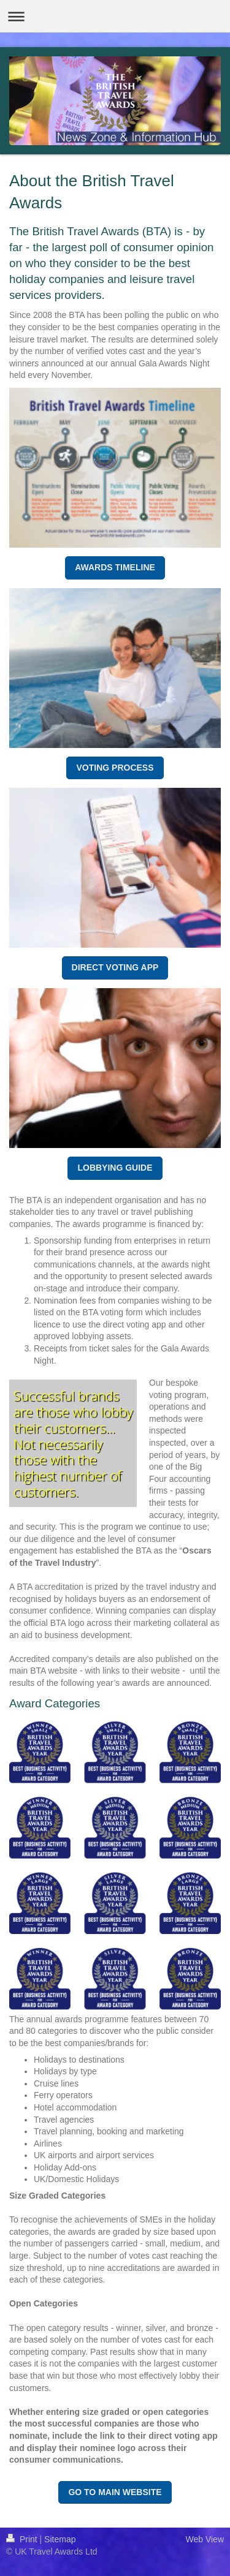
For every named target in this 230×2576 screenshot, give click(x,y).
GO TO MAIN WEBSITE (114, 2492)
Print (23, 2539)
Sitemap (59, 2539)
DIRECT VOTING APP (115, 967)
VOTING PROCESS (114, 767)
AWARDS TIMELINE (115, 567)
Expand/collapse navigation (115, 16)
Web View (204, 2539)
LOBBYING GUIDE (114, 1168)
